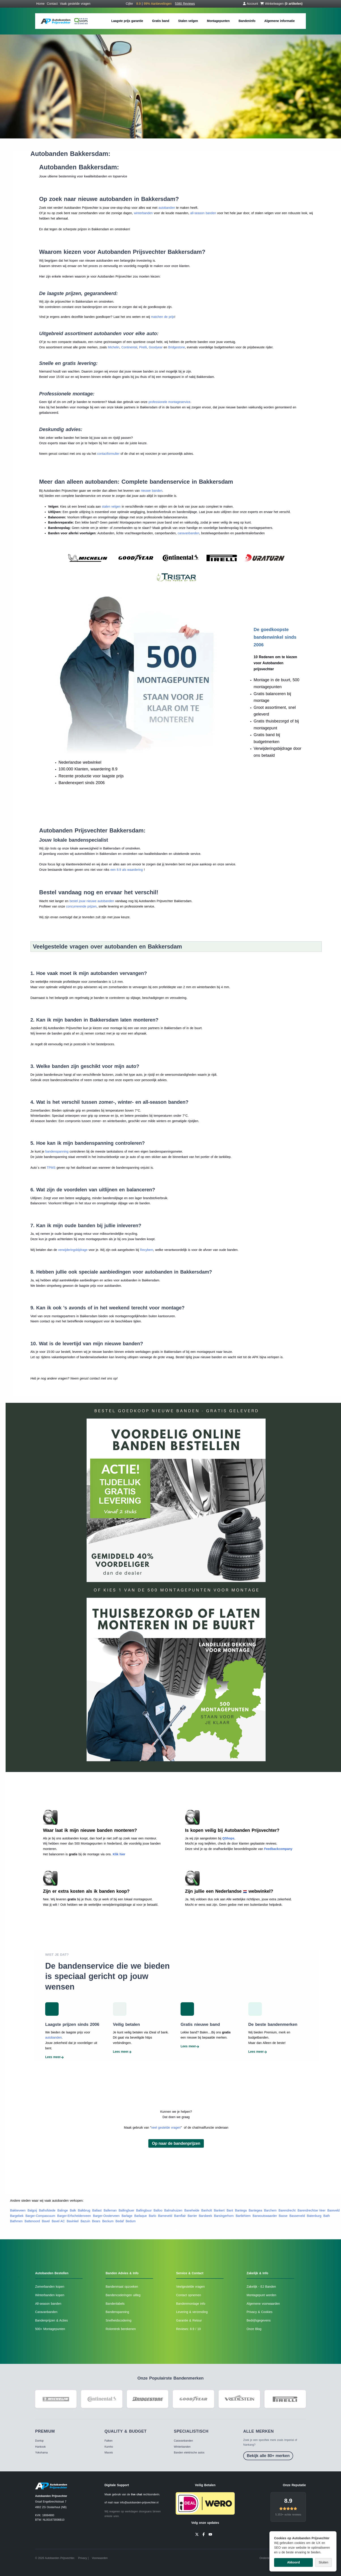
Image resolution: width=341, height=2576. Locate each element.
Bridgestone (176, 347)
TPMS (51, 1167)
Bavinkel (73, 2221)
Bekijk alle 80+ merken (268, 2455)
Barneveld (165, 2216)
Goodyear (155, 347)
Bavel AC (58, 2221)
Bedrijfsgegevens (259, 2320)
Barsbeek (205, 2216)
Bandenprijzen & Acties (51, 2320)
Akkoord (293, 2562)
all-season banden (203, 213)
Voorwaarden (100, 2558)
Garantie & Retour (189, 2320)
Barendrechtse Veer (311, 2210)
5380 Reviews (185, 3)
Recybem (146, 1250)
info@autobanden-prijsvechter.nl (139, 2502)
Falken (108, 2440)
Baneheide (191, 2210)
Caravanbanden (46, 2312)
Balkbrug (84, 2210)
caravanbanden (188, 533)
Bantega (241, 2210)
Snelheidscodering (118, 2320)
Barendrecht (287, 2210)
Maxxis (108, 2452)
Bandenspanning (117, 2312)
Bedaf (119, 2221)
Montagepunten (218, 21)
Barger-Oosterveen (106, 2216)
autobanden (166, 207)
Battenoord (32, 2221)
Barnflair (179, 2216)
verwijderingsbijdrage (73, 1250)
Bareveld (333, 2210)
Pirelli (143, 347)
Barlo (152, 2216)
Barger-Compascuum (40, 2216)
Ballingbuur (143, 2210)
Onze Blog (254, 2329)
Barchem (270, 2210)
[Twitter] (197, 2534)
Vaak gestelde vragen (75, 3)
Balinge (63, 2210)
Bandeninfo (247, 21)
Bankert (219, 2210)
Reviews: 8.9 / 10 (188, 2329)
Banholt (206, 2210)
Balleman (110, 2210)
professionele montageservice (169, 402)
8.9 (288, 2500)
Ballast (97, 2210)
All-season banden (48, 2303)
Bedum (131, 2221)
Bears (96, 2221)
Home (40, 3)
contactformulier (108, 453)
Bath (326, 2216)
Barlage (126, 2216)
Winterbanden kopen (49, 2295)
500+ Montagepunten (50, 2329)
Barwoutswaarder (265, 2216)
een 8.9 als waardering (126, 869)
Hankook (40, 2446)
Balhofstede (47, 2210)
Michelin (113, 347)
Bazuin (85, 2221)
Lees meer (52, 2057)
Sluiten (323, 2562)
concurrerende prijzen (81, 906)
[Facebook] (203, 2534)
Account (250, 3)
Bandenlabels (115, 2303)
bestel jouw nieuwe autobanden (92, 901)
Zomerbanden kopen (49, 2286)
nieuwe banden (151, 490)
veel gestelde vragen (166, 2127)
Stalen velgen (188, 21)
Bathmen (16, 2221)
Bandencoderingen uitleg (123, 2295)
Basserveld (297, 2216)
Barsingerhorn (224, 2216)
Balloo (157, 2210)
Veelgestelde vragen (190, 2286)
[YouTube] (210, 2534)
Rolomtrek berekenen (121, 2329)
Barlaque (140, 2216)
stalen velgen (111, 506)
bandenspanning (57, 1151)
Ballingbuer (126, 2210)
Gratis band (160, 21)
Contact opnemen (188, 2295)
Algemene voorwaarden (263, 2303)
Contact (52, 3)
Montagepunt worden (261, 2295)
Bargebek (16, 2216)
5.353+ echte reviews (288, 2514)
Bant (230, 2210)
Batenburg (314, 2216)
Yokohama (41, 2452)
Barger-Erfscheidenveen (74, 2216)
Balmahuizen (173, 2210)
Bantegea (255, 2210)
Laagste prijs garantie (127, 21)
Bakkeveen (18, 2210)
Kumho (108, 2446)
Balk (73, 2210)
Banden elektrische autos (189, 2452)
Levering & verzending (192, 2312)
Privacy (82, 2558)
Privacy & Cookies (260, 2312)
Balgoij (32, 2210)
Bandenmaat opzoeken (122, 2286)
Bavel (46, 2221)
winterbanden (143, 213)
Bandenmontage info (190, 2303)
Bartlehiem (243, 2216)
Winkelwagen (281, 3)
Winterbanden (182, 2446)
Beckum (108, 2221)
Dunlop (39, 2440)
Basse (283, 2216)
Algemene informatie (279, 21)
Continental (129, 347)
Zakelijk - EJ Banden (261, 2286)
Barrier (192, 2216)
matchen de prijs (163, 317)
